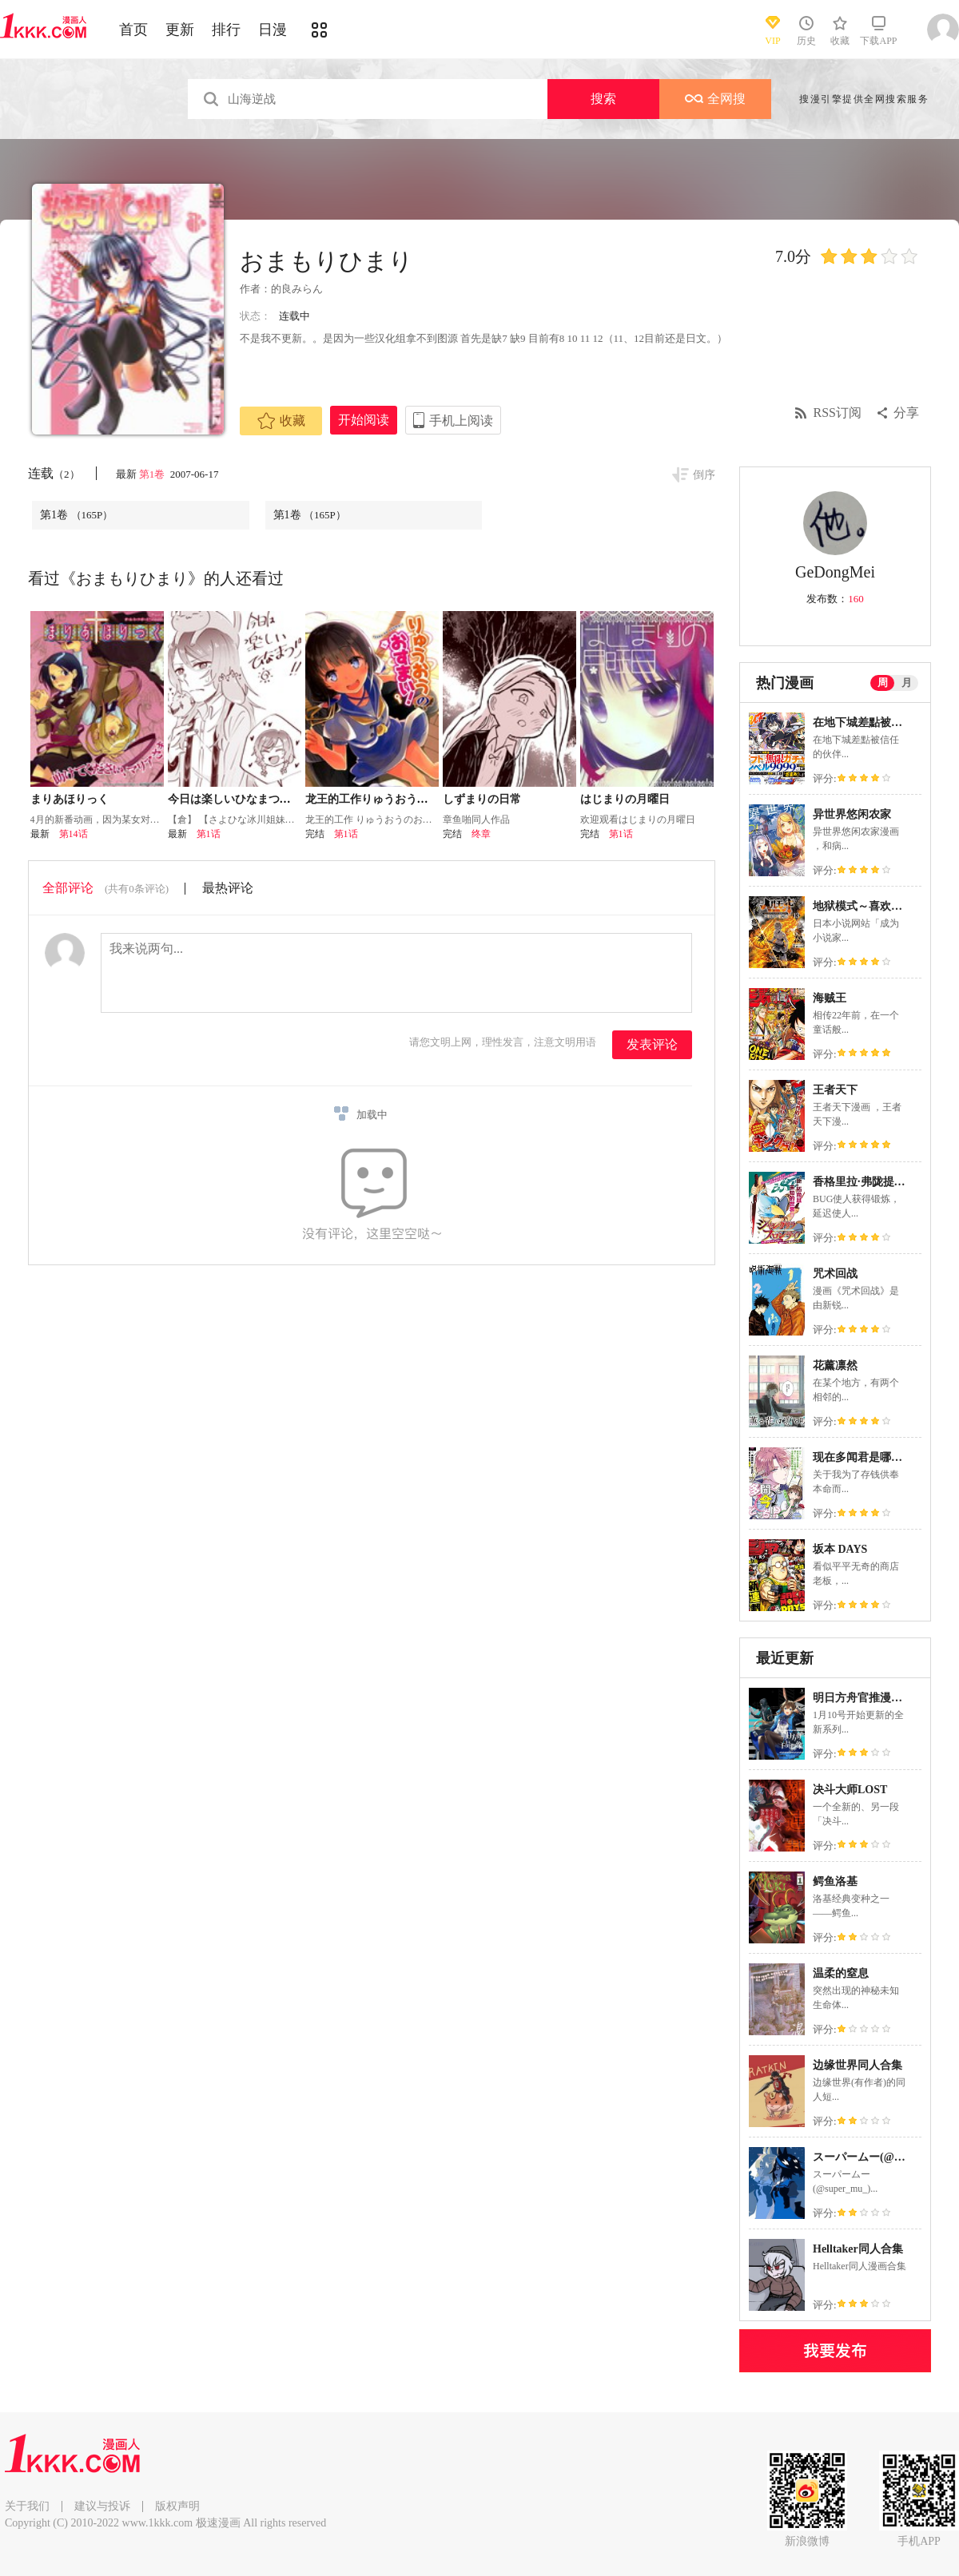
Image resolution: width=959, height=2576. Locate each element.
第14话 (73, 833)
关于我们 (27, 2506)
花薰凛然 (835, 1365)
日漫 (272, 30)
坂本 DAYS (840, 1549)
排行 (226, 30)
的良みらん (297, 289)
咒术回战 (835, 1274)
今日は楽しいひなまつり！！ (240, 799)
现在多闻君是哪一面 (863, 1457)
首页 (133, 30)
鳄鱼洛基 (835, 1881)
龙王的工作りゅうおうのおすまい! (391, 799)
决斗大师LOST (850, 1790)
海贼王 (829, 998)
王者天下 (835, 1090)
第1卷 (153, 474)
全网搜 (715, 98)
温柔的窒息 (841, 1973)
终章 (481, 833)
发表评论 (652, 1044)
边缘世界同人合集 (857, 2065)
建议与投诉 (102, 2506)
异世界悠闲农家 (852, 814)
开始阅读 (363, 420)
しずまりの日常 (482, 799)
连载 (54, 473)
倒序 (704, 475)
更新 (179, 30)
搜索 (603, 98)
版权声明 (177, 2506)
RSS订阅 (838, 412)
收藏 (281, 421)
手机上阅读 (461, 420)
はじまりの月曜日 (625, 799)
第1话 (209, 833)
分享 (906, 412)
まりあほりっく (69, 799)
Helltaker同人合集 (858, 2249)
